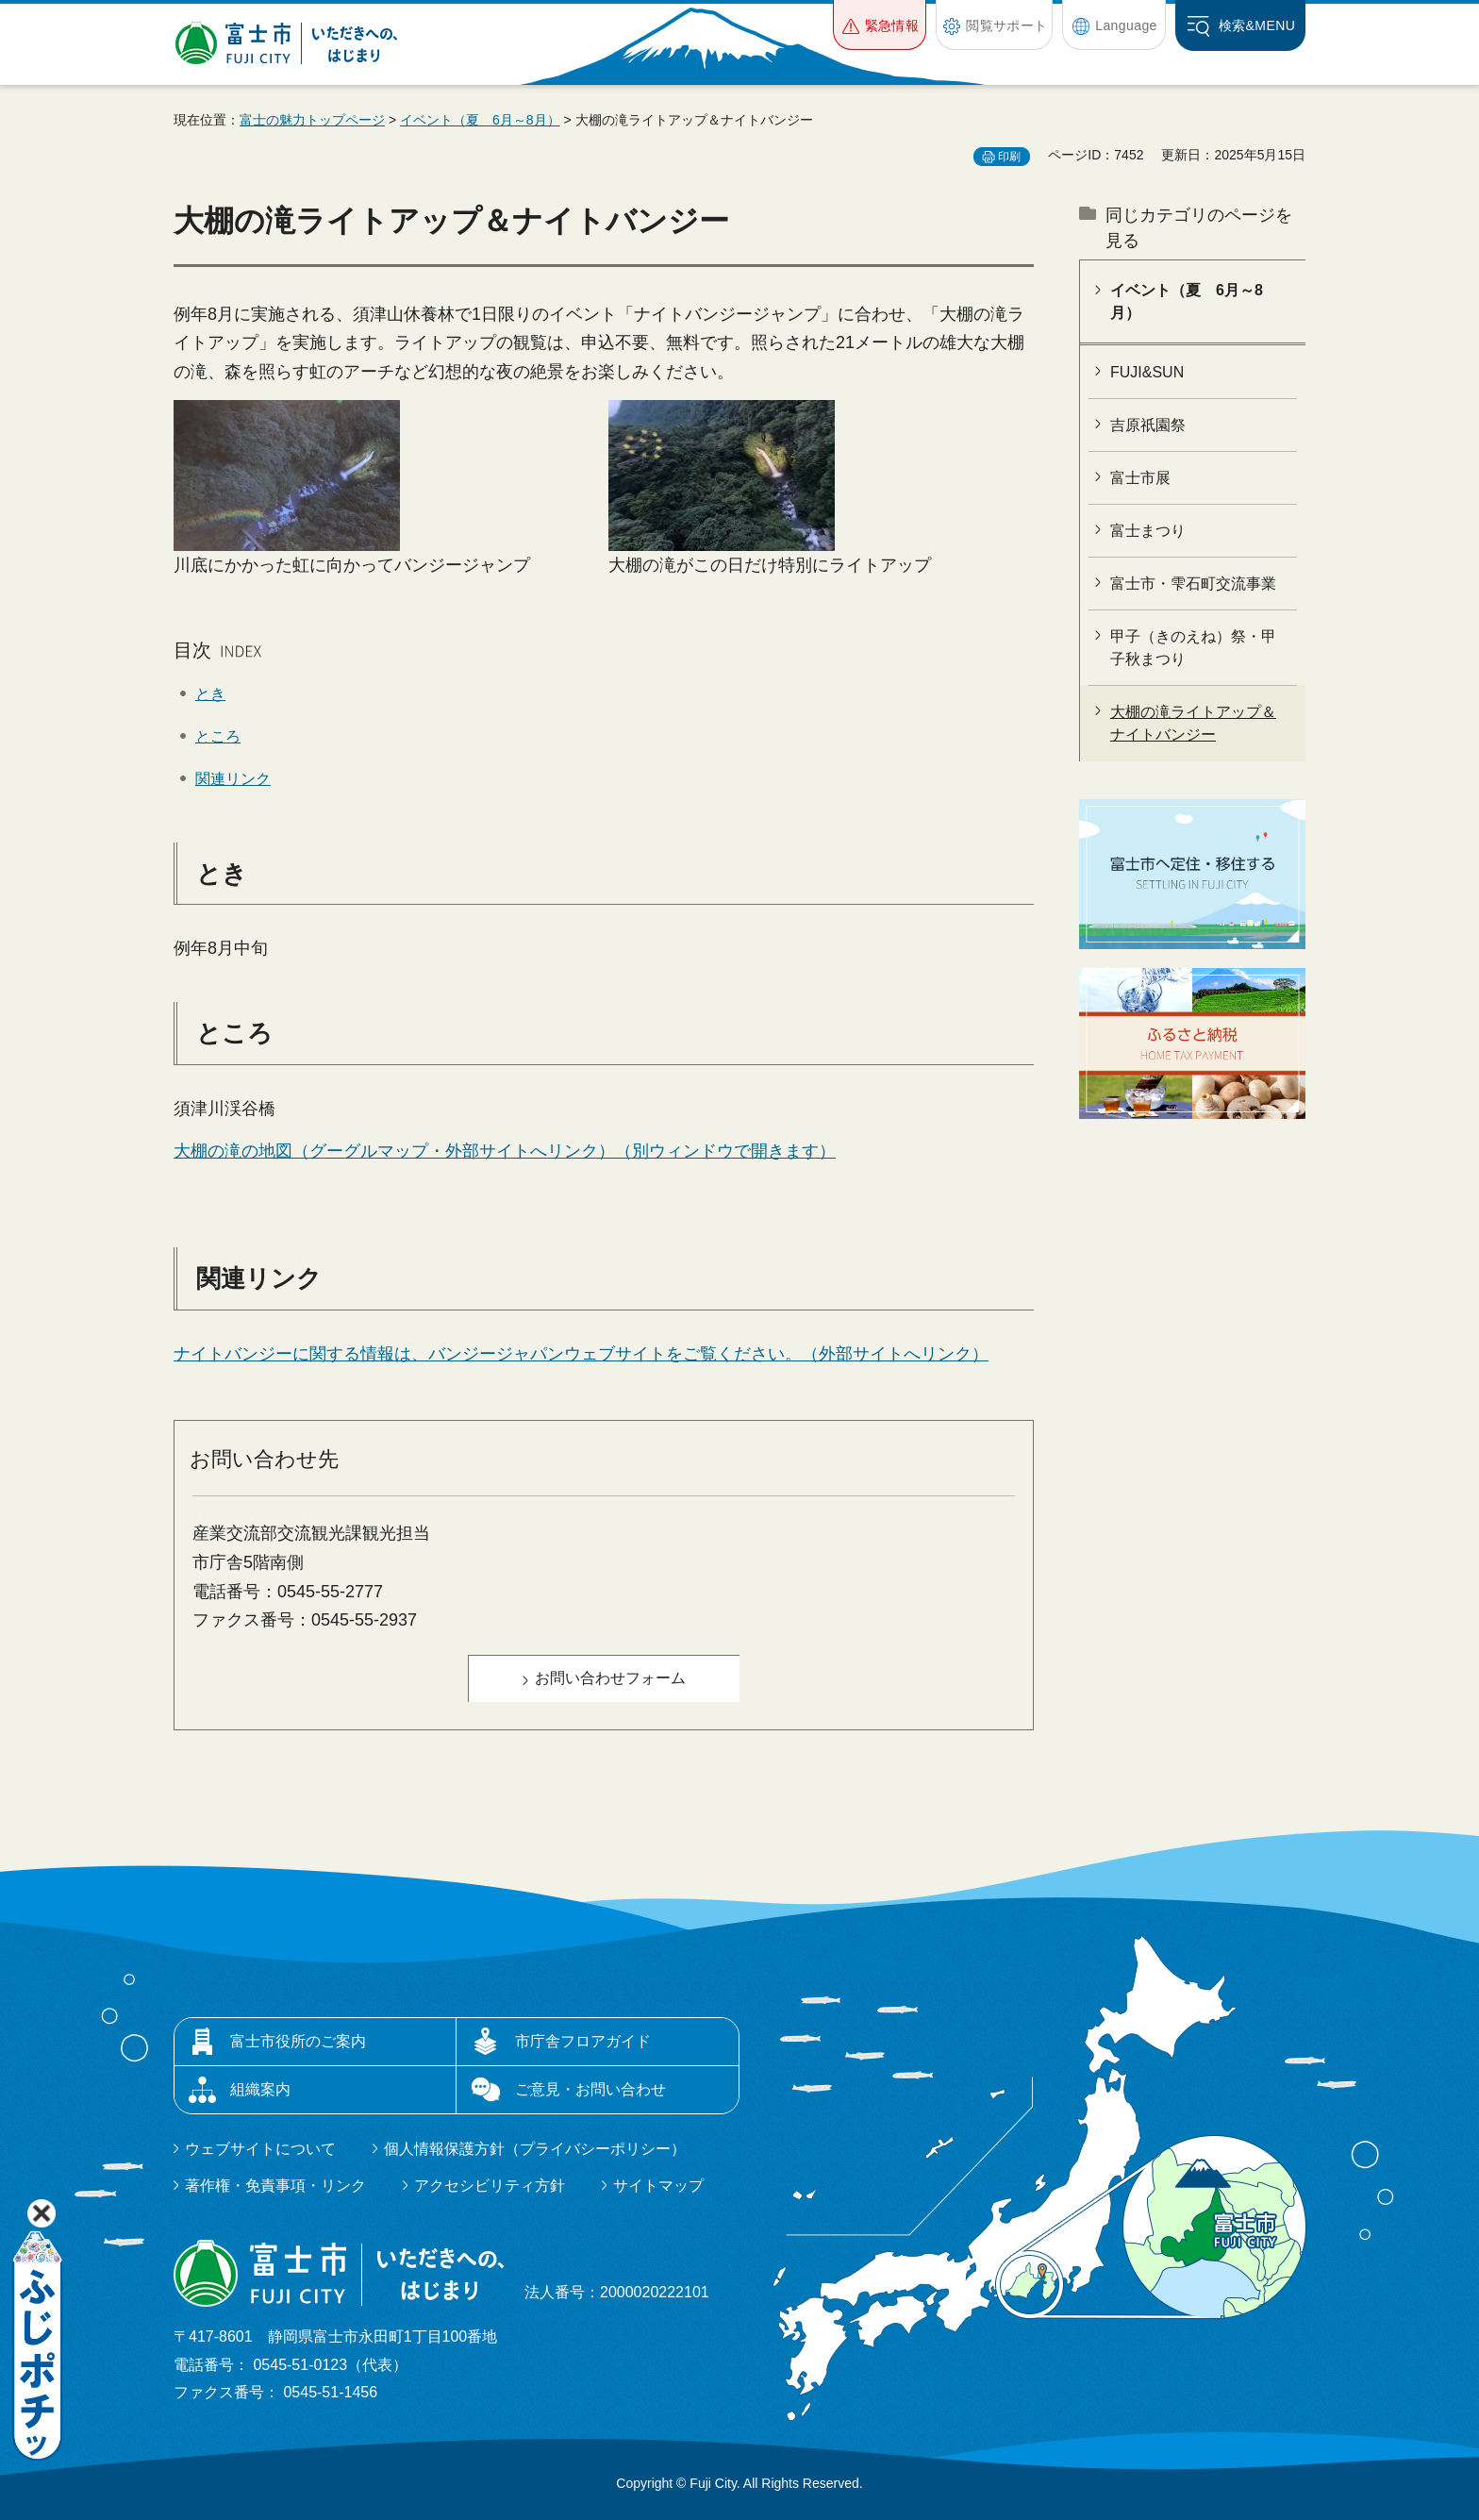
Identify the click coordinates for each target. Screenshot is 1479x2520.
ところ (218, 736)
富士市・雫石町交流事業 (1193, 584)
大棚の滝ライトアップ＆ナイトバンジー (1193, 723)
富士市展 (1140, 478)
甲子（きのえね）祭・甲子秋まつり (1193, 647)
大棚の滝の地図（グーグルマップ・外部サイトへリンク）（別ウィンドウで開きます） (505, 1151)
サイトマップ (658, 2186)
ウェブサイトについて (260, 2149)
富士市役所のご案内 (298, 2041)
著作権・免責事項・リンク (275, 2186)
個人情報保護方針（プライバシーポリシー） (535, 2149)
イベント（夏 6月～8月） (480, 119)
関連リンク (233, 779)
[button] (879, 25)
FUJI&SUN (1147, 372)
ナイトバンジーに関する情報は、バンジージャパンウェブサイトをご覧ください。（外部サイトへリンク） (581, 1353)
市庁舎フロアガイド (583, 2041)
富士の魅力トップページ (312, 119)
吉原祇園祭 (1148, 425)
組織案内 (260, 2089)
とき (210, 694)
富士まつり (1148, 531)
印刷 (1009, 156)
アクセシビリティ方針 (489, 2186)
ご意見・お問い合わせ (590, 2089)
